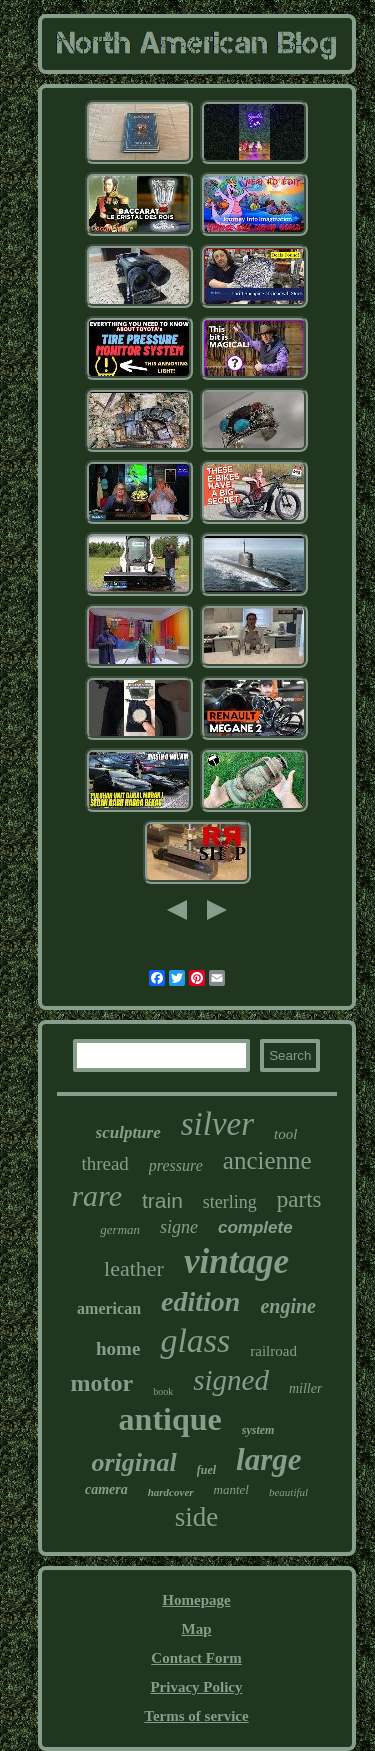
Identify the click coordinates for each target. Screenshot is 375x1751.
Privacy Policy (196, 1687)
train (162, 1200)
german (120, 1229)
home (118, 1348)
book (163, 1391)
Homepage (196, 1600)
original (133, 1462)
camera (106, 1489)
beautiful (288, 1492)
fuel (206, 1470)
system (258, 1430)
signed (231, 1380)
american (109, 1308)
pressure (176, 1165)
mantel (231, 1489)
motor (102, 1383)
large (268, 1459)
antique (170, 1419)
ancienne (267, 1160)
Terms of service (196, 1716)
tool (285, 1134)
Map (196, 1629)
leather (134, 1268)
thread (104, 1163)
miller (305, 1388)
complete (255, 1227)
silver (217, 1124)
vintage (236, 1261)
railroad (273, 1351)
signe (179, 1227)
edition (200, 1301)
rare (96, 1195)
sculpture (128, 1132)
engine (288, 1306)
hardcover (171, 1492)
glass (195, 1340)
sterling (230, 1202)
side (197, 1517)
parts (299, 1199)
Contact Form (196, 1658)
